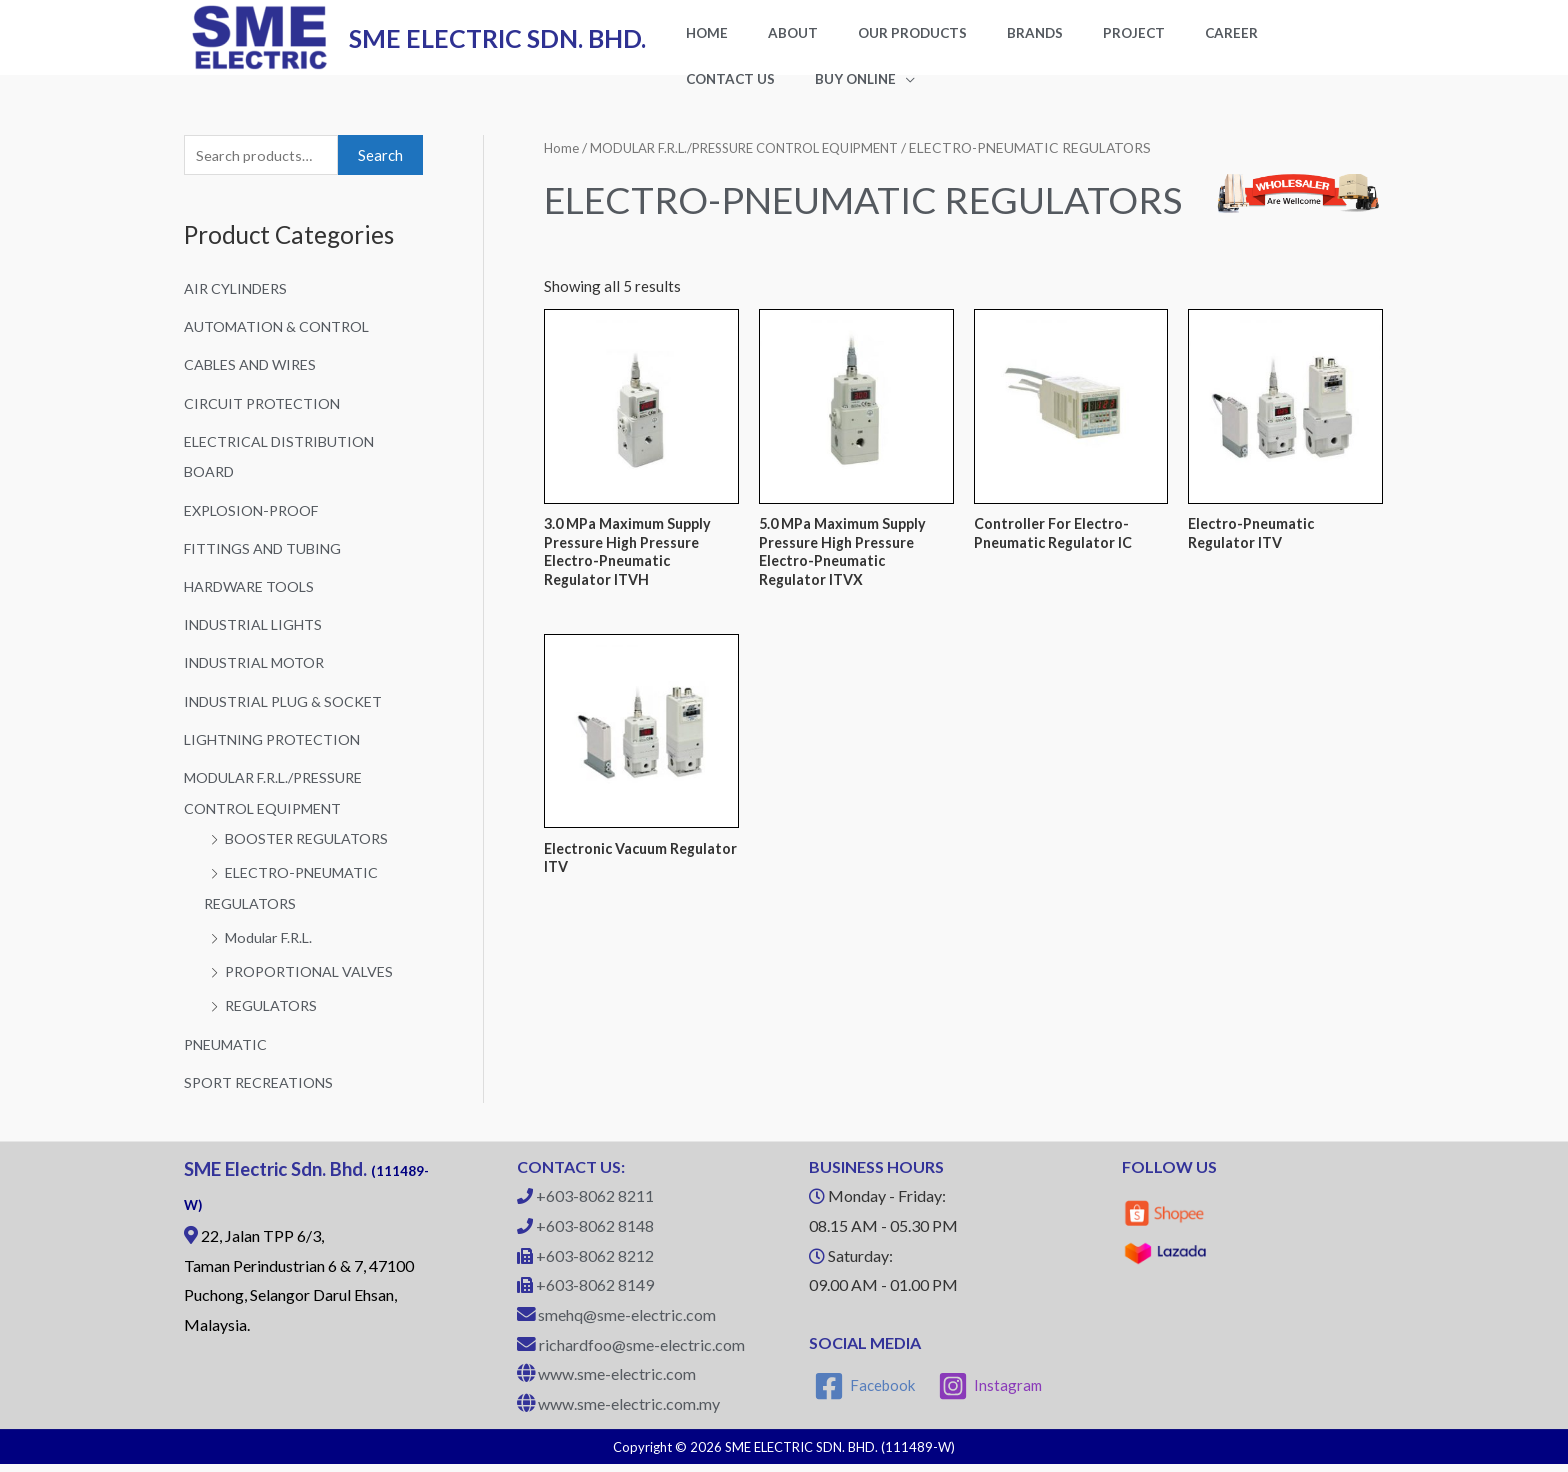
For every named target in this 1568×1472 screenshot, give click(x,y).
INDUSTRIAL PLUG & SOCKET (287, 715)
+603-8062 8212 (595, 1263)
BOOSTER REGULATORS (310, 850)
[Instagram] (992, 1394)
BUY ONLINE (716, 94)
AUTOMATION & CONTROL (279, 345)
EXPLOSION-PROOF (255, 526)
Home (562, 164)
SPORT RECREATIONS (262, 1091)
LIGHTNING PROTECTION (276, 752)
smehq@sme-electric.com (627, 1322)
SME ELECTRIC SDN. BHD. (497, 46)
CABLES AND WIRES (254, 383)
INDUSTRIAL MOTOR (258, 677)
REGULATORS (273, 1015)
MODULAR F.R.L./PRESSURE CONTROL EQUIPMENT (757, 164)
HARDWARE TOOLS (253, 601)
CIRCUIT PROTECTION (264, 420)
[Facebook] (865, 1394)
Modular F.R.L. (272, 948)
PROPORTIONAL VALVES (313, 981)
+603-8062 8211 (595, 1204)
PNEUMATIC (228, 1053)
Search (380, 173)
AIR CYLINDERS (239, 307)
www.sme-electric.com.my (629, 1412)
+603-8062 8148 (595, 1233)
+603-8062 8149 (595, 1293)
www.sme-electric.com (617, 1382)
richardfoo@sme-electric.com (642, 1352)
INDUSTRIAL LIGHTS (256, 639)
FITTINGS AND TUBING (266, 564)
